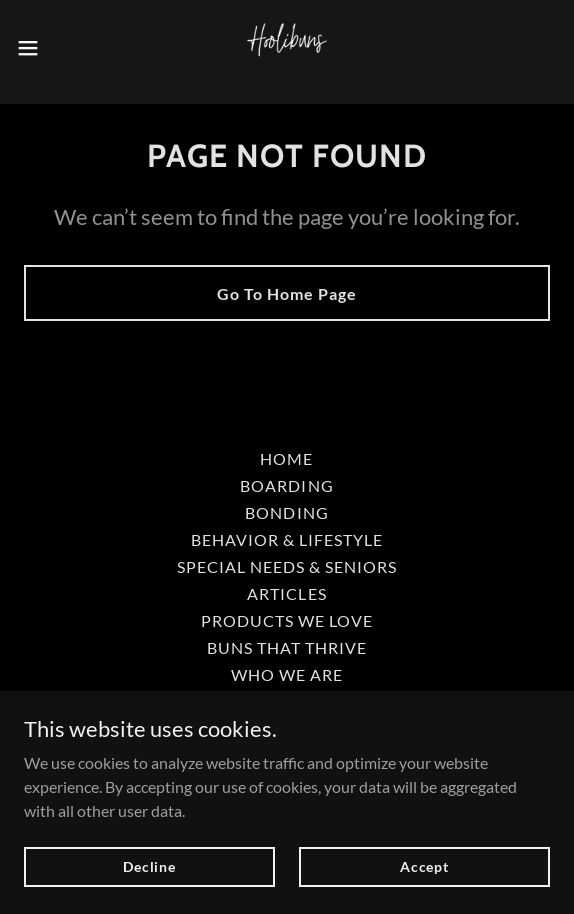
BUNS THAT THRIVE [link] (287, 647)
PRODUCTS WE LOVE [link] (287, 620)
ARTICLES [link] (286, 593)
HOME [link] (286, 458)
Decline (149, 866)
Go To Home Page (287, 293)
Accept (424, 866)
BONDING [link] (286, 512)
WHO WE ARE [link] (287, 674)
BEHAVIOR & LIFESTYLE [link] (287, 539)
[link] (287, 48)
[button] (50, 48)
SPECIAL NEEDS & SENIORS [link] (287, 566)
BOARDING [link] (286, 485)
